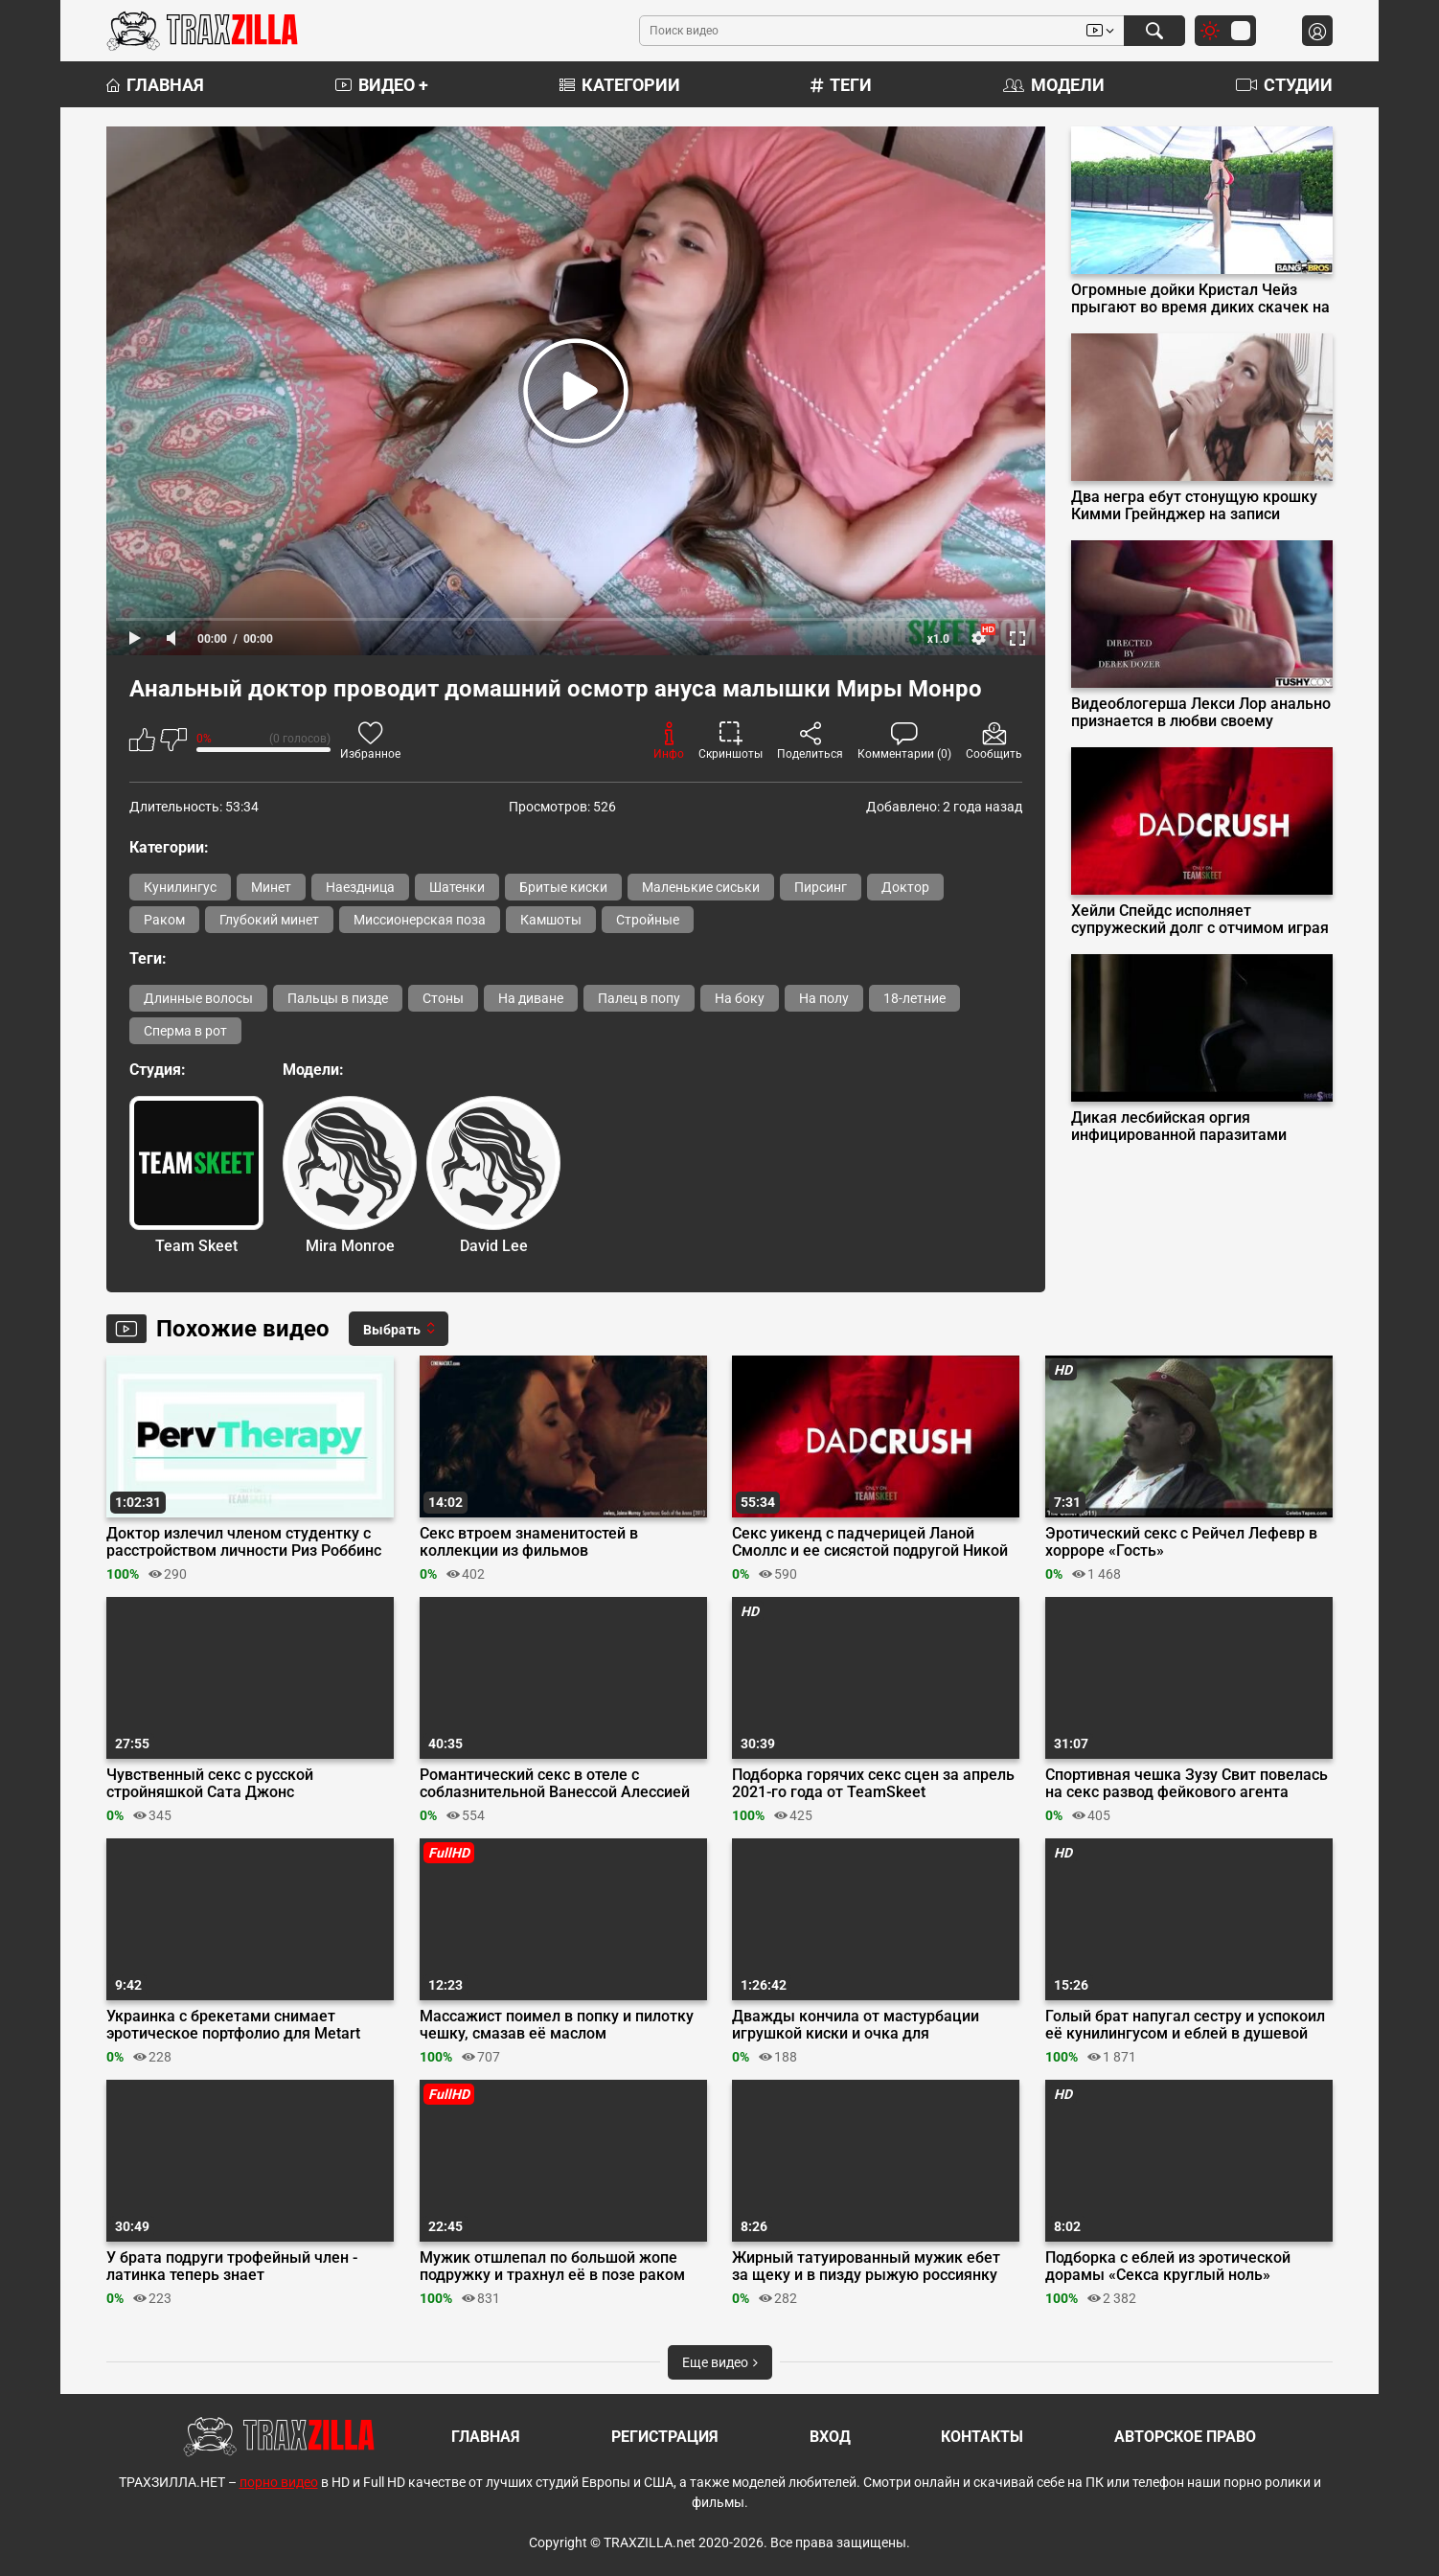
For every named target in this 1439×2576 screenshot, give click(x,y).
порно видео (279, 2482)
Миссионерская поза (420, 919)
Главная (155, 85)
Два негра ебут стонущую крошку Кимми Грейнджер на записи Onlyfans (1194, 506)
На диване (530, 998)
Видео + (381, 85)
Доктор (905, 887)
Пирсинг (820, 887)
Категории (620, 85)
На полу (824, 998)
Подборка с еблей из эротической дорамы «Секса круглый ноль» (1168, 2266)
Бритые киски (563, 887)
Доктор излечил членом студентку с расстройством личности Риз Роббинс (243, 1542)
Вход (830, 2437)
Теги (841, 85)
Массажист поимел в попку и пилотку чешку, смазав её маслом (557, 2025)
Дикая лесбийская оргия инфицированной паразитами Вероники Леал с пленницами (1179, 1126)
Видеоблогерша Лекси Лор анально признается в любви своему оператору (1201, 712)
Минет (271, 887)
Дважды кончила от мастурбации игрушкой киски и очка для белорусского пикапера (855, 2025)
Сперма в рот (185, 1030)
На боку (740, 998)
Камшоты (551, 919)
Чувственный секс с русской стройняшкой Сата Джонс (209, 1784)
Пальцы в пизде (337, 998)
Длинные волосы (198, 998)
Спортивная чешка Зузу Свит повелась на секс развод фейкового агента (1186, 1784)
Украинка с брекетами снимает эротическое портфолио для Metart (233, 2025)
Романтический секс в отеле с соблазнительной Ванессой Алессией (555, 1784)
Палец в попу (639, 998)
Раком (164, 919)
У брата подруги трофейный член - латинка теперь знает (231, 2266)
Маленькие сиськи (701, 887)
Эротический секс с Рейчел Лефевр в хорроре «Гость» (1181, 1542)
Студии (1284, 85)
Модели (1054, 85)
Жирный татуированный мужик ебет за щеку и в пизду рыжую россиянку (866, 2266)
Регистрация (665, 2437)
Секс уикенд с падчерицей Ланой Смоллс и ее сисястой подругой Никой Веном (870, 1542)
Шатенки (457, 887)
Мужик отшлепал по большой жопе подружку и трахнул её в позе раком (552, 2266)
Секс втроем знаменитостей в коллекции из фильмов (529, 1542)
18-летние (914, 998)
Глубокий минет (269, 919)
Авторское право (1185, 2437)
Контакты (982, 2437)
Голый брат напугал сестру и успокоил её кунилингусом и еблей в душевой (1185, 2025)
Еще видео (720, 2362)
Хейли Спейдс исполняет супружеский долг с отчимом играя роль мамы (1200, 919)
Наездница (360, 887)
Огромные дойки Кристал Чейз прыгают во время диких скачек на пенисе (1200, 299)
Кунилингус (180, 887)
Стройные (647, 919)
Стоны (443, 998)
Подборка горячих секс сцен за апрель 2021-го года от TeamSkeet (873, 1784)
